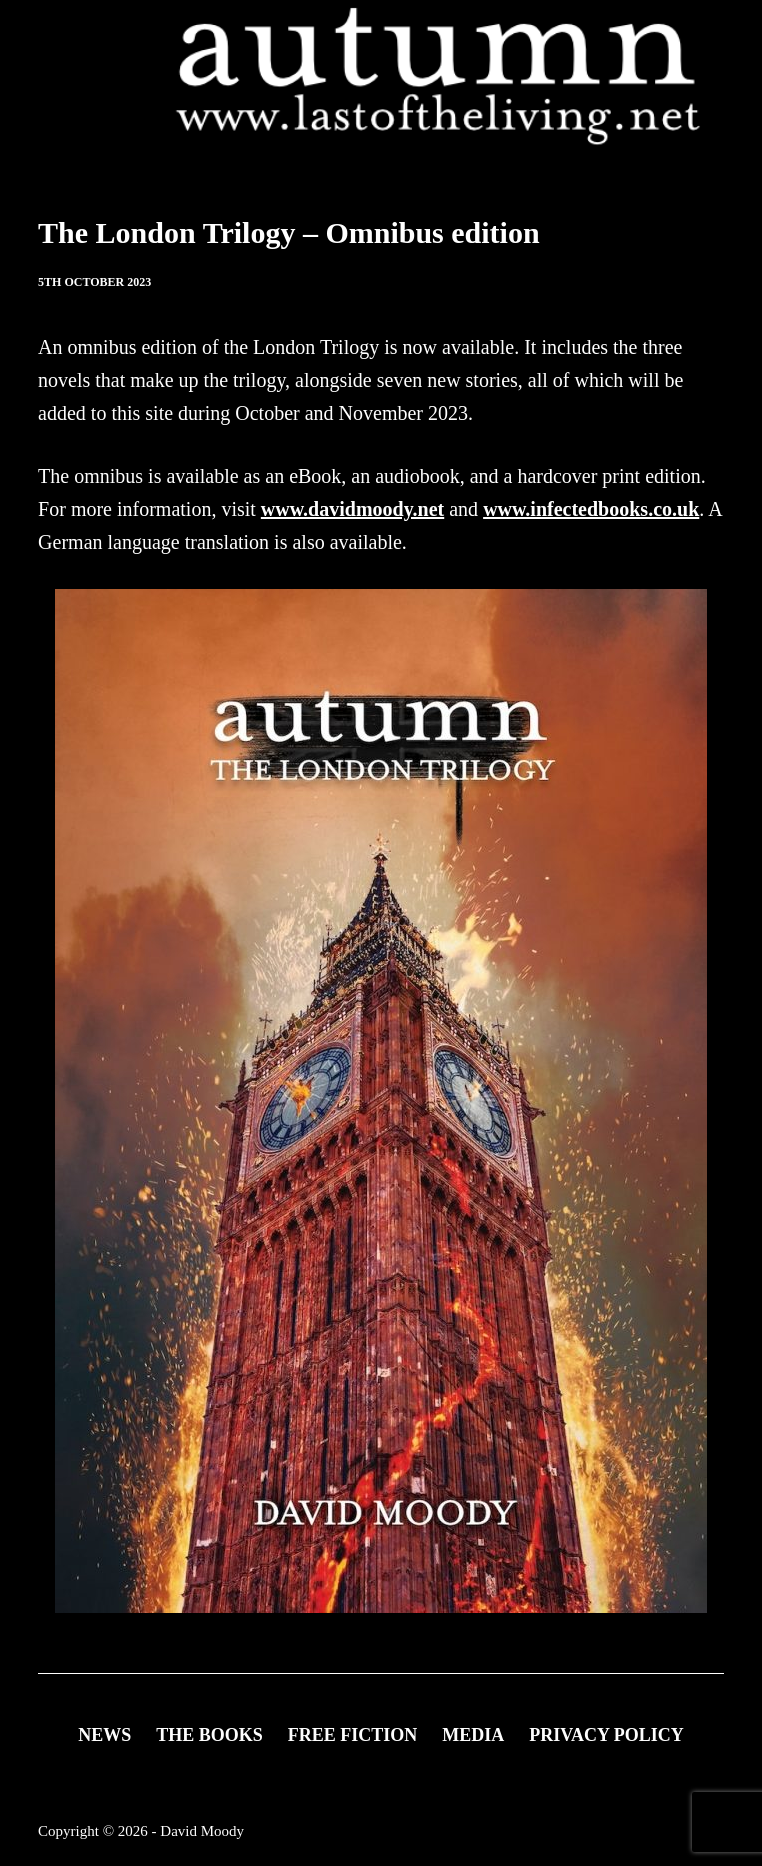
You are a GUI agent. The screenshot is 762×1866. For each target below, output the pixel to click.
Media (473, 1735)
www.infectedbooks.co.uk (591, 509)
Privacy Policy (606, 1735)
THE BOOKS (209, 1735)
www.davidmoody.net (352, 509)
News (104, 1735)
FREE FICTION (353, 1735)
